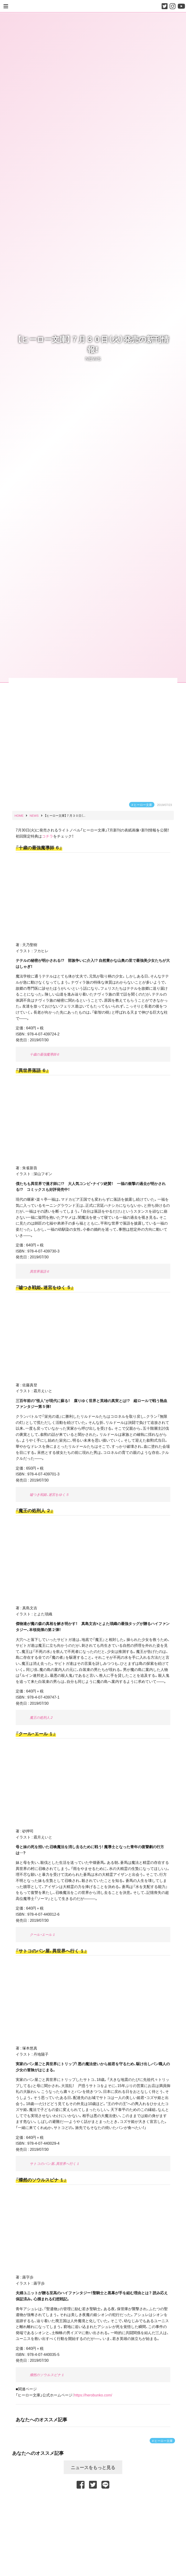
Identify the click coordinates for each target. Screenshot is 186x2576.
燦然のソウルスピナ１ (47, 2374)
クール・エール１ (42, 1934)
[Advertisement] (93, 2503)
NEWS (93, 358)
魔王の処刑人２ (41, 1717)
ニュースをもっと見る (93, 2467)
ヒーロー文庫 (143, 804)
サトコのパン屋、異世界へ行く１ (54, 2163)
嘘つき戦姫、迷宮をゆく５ (49, 1494)
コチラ (47, 836)
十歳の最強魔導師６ (45, 1054)
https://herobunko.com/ (93, 2395)
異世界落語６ (39, 1271)
